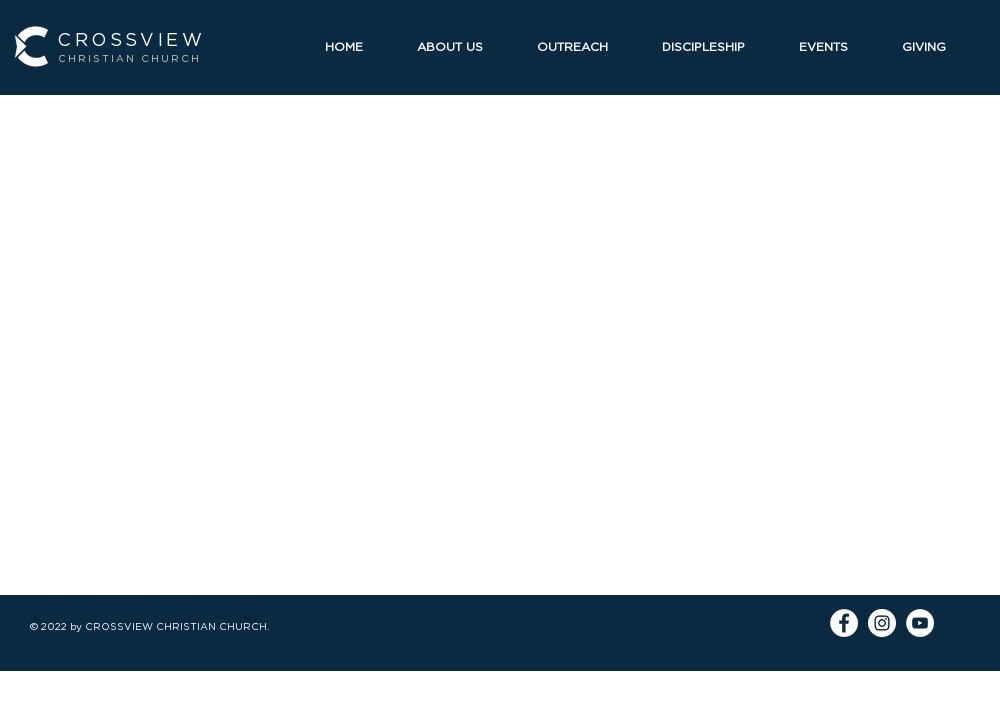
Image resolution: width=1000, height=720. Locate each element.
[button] (462, 46)
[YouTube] (920, 623)
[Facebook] (844, 623)
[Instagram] (882, 623)
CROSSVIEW (131, 39)
